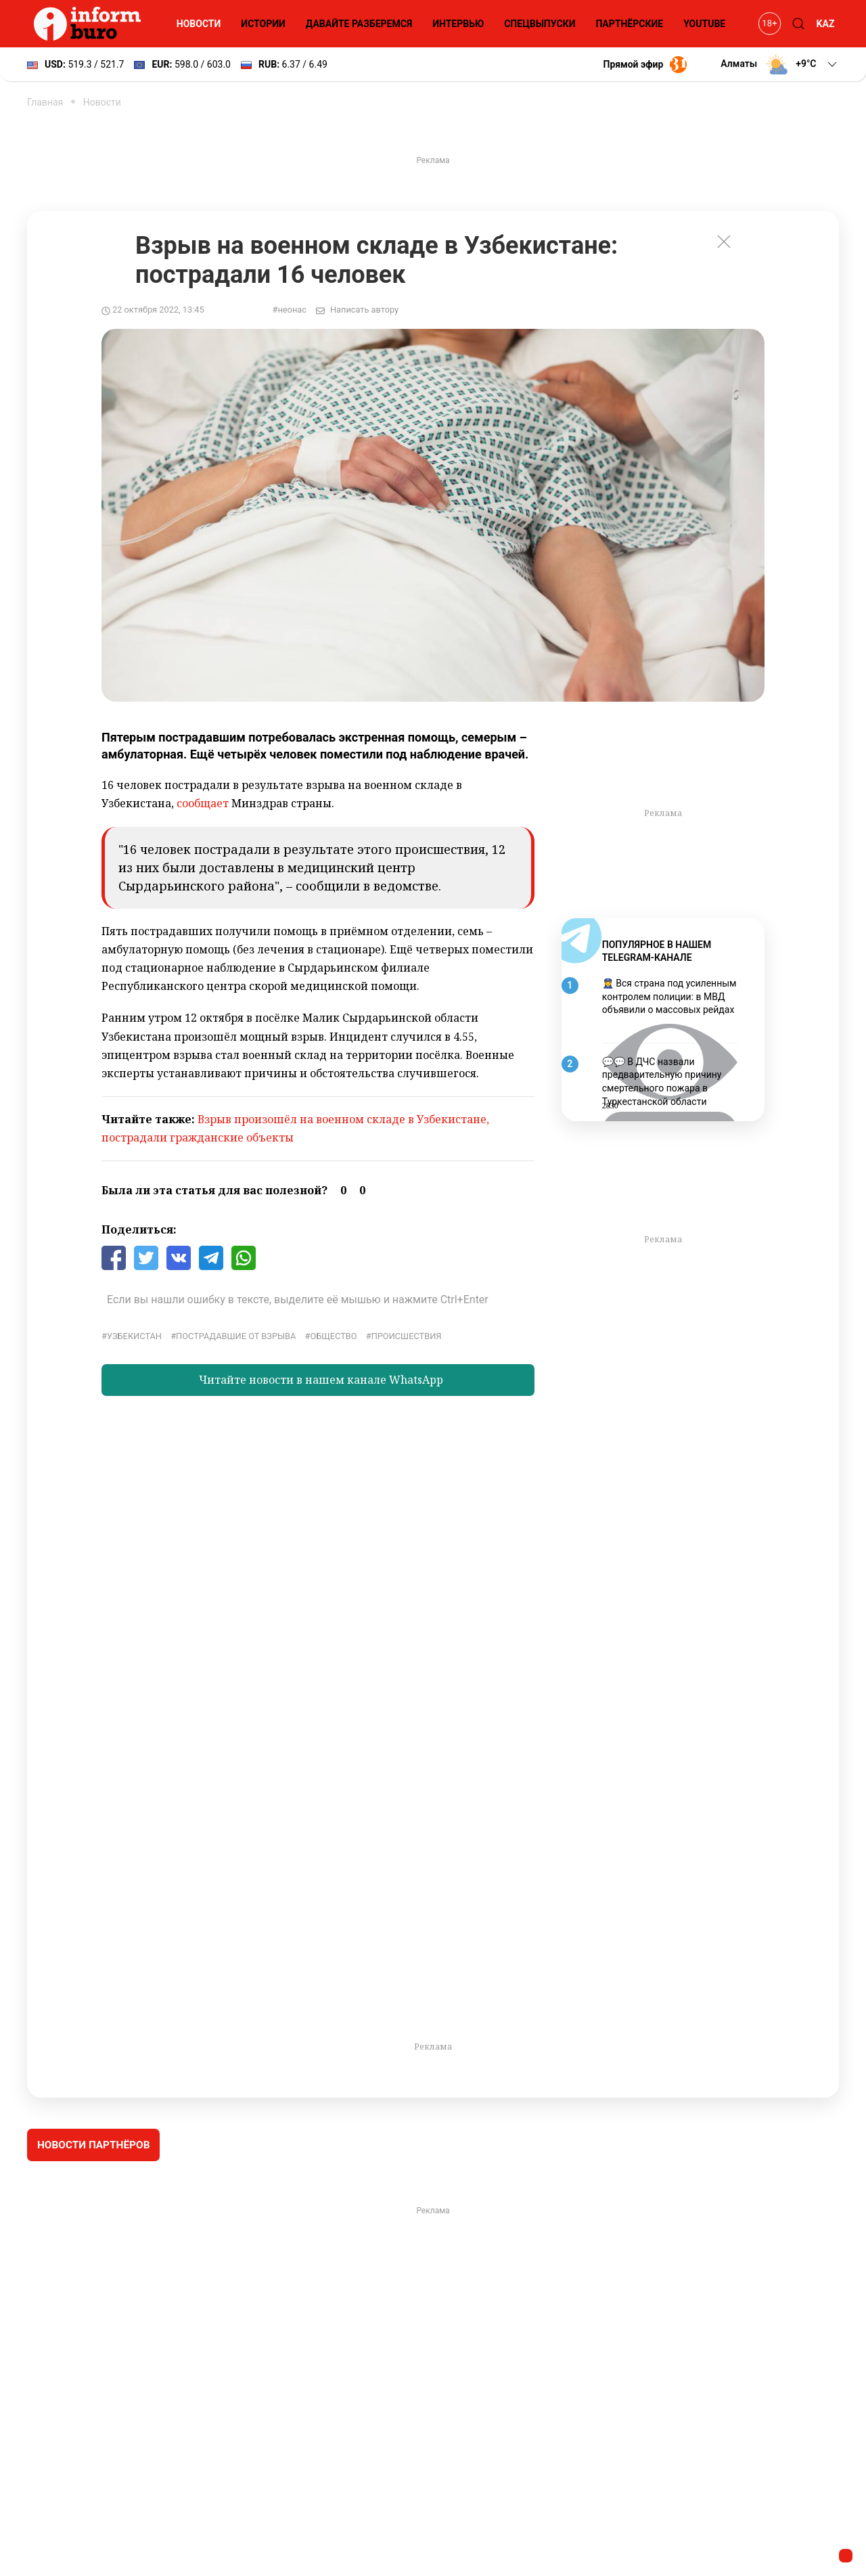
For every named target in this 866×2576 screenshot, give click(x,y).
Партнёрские (629, 23)
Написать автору (364, 309)
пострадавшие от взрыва (236, 1336)
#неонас (289, 309)
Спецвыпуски (539, 23)
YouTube (704, 23)
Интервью (458, 23)
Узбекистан (134, 1336)
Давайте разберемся (359, 23)
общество (333, 1336)
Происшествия (406, 1336)
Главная (45, 102)
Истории (263, 23)
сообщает (203, 803)
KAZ (826, 23)
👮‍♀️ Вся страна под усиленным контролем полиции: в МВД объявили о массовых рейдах (669, 996)
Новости (199, 23)
